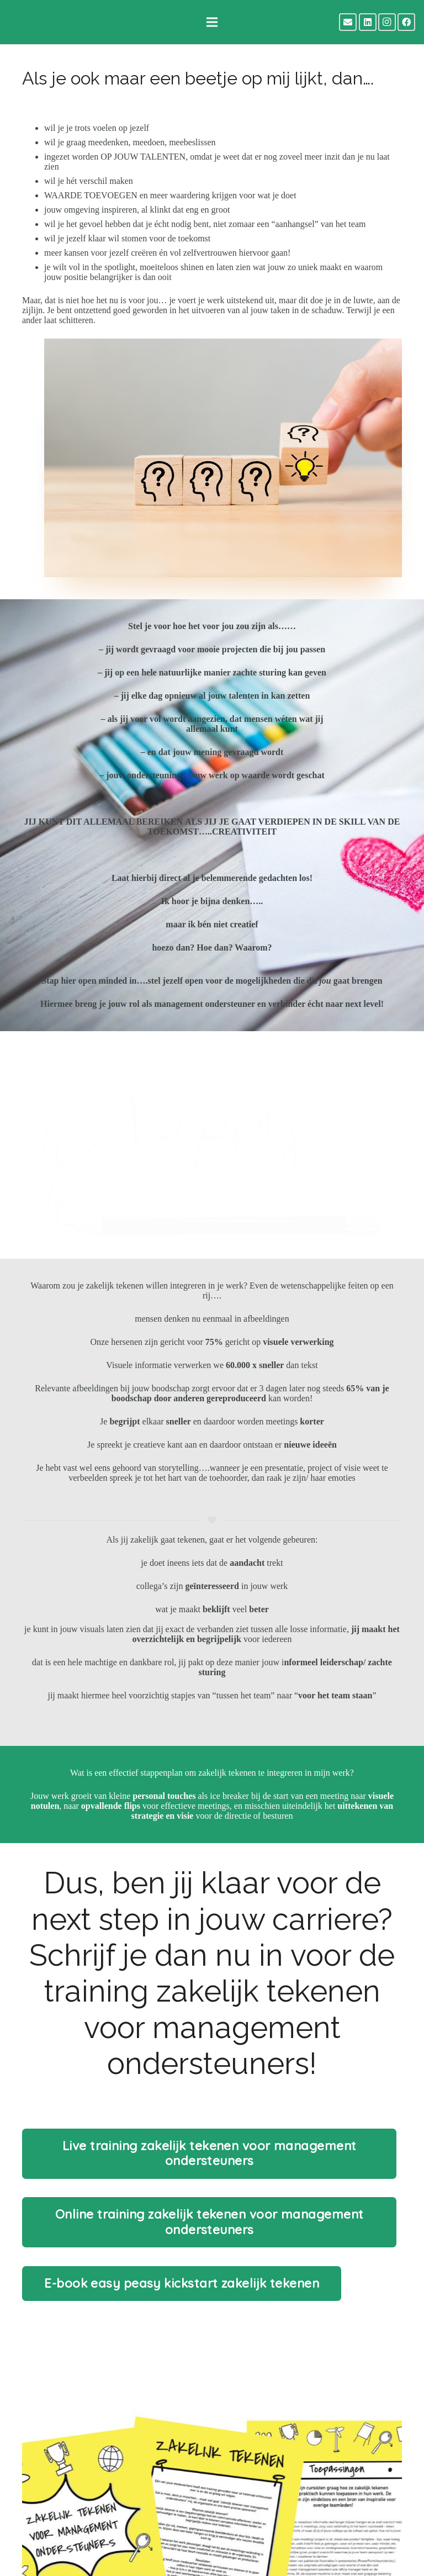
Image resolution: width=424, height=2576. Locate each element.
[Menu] (212, 22)
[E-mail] (348, 22)
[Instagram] (387, 22)
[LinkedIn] (368, 22)
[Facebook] (406, 22)
